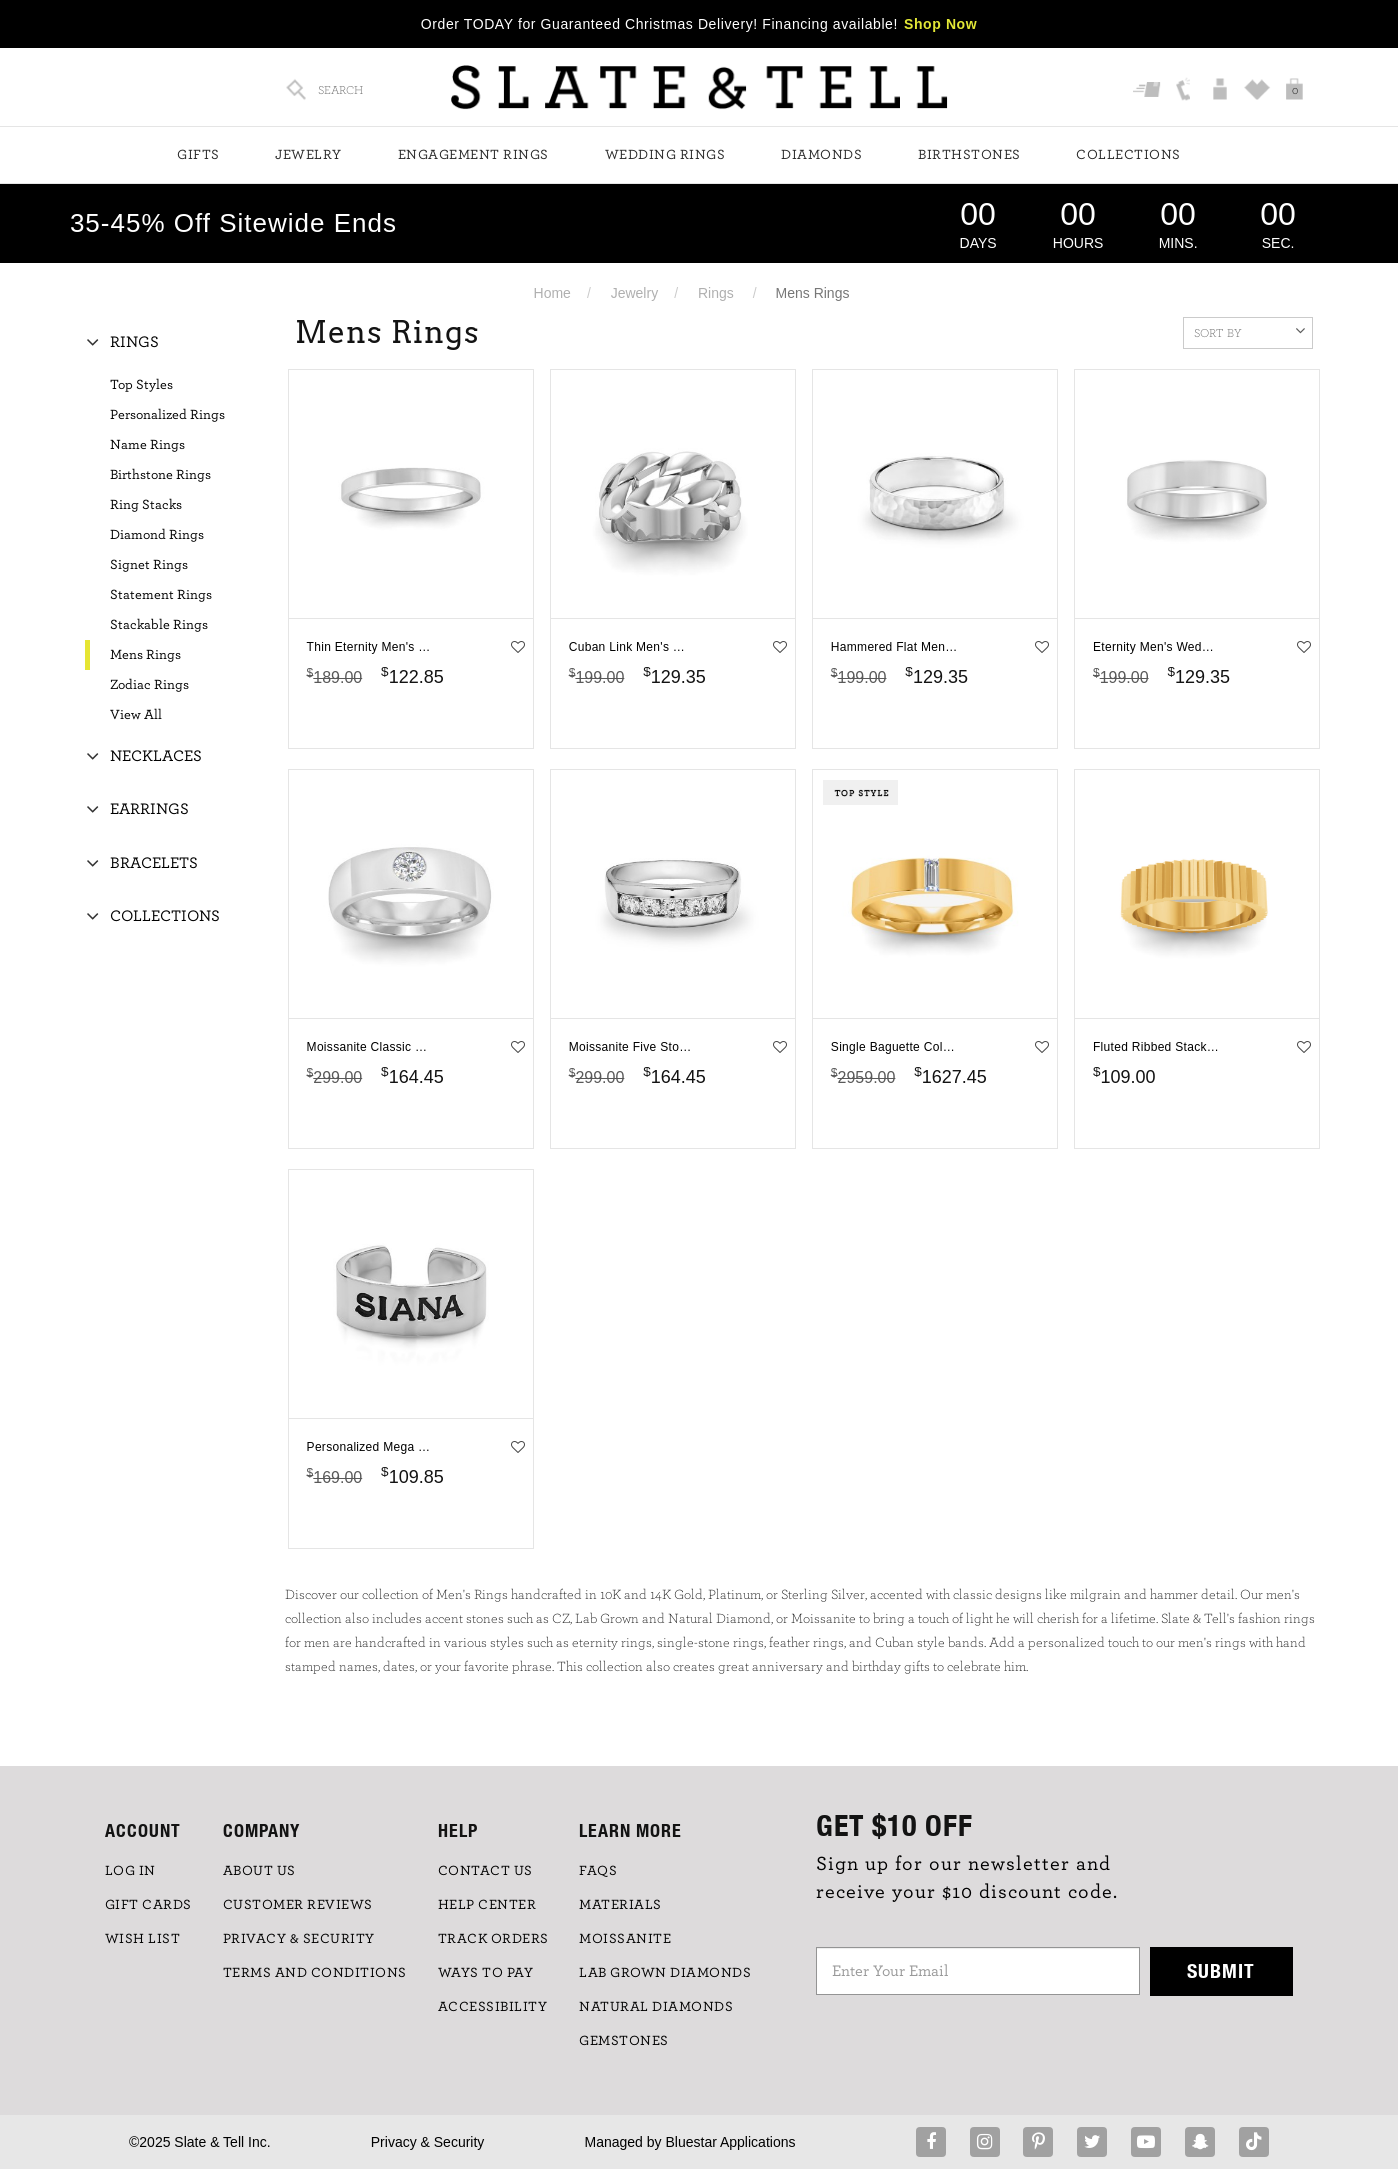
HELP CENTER (487, 1905)
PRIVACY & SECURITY (299, 1939)
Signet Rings (149, 565)
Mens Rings (145, 655)
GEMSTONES (624, 2041)
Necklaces (156, 756)
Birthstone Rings (160, 475)
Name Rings (147, 445)
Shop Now (940, 24)
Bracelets (154, 863)
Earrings (149, 809)
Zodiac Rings (149, 685)
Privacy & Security (428, 2142)
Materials (620, 1905)
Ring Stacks (146, 505)
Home (552, 293)
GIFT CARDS (148, 1905)
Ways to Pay (486, 1973)
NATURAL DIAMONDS (656, 2007)
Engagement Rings (473, 155)
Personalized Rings (167, 415)
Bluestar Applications (730, 2142)
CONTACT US (485, 1871)
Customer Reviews (298, 1905)
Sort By (1249, 331)
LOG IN (130, 1871)
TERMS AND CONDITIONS (315, 1973)
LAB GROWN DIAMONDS (665, 1973)
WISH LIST (143, 1939)
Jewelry (308, 155)
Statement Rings (161, 595)
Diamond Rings (157, 535)
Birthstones (969, 155)
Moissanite (625, 1939)
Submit (1221, 1970)
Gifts (198, 155)
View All (136, 715)
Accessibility (493, 2007)
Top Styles (141, 385)
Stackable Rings (159, 625)
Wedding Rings (665, 155)
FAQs (598, 1871)
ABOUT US (259, 1871)
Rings (716, 293)
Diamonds (821, 155)
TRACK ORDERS (493, 1939)
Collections (1128, 155)
